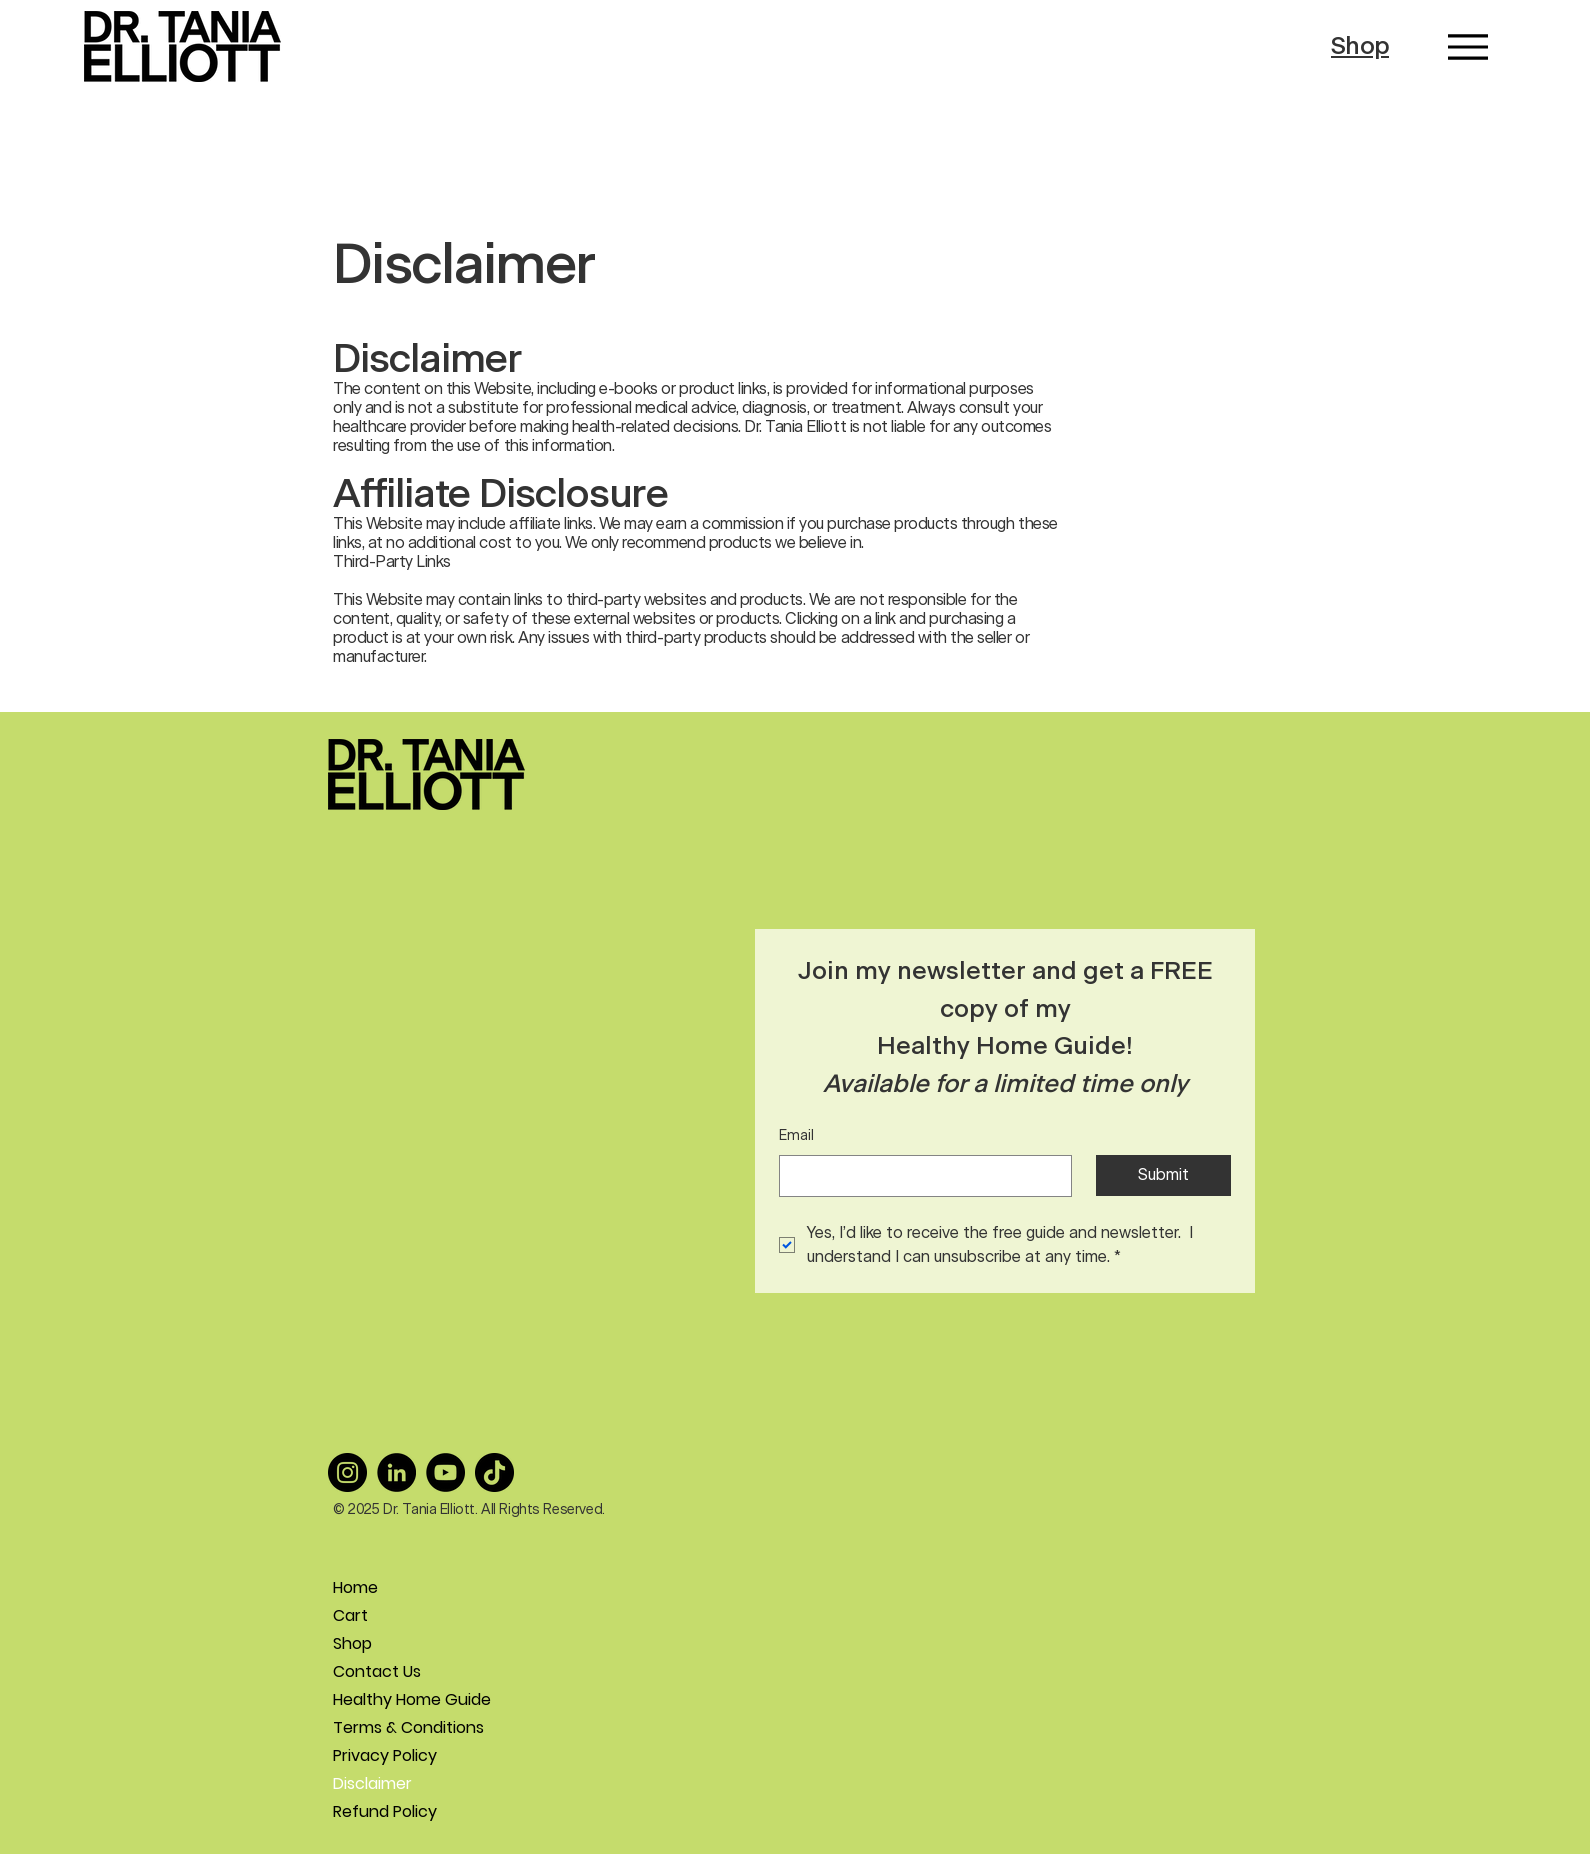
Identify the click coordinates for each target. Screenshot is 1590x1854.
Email (796, 1136)
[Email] (919, 1176)
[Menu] (1467, 46)
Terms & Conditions (403, 1727)
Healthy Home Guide (403, 1699)
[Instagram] (347, 1472)
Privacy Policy (385, 1755)
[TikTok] (494, 1472)
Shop (1360, 46)
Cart (350, 1615)
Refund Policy (385, 1811)
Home (355, 1587)
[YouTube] (445, 1472)
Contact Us (377, 1671)
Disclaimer (372, 1783)
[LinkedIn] (396, 1472)
